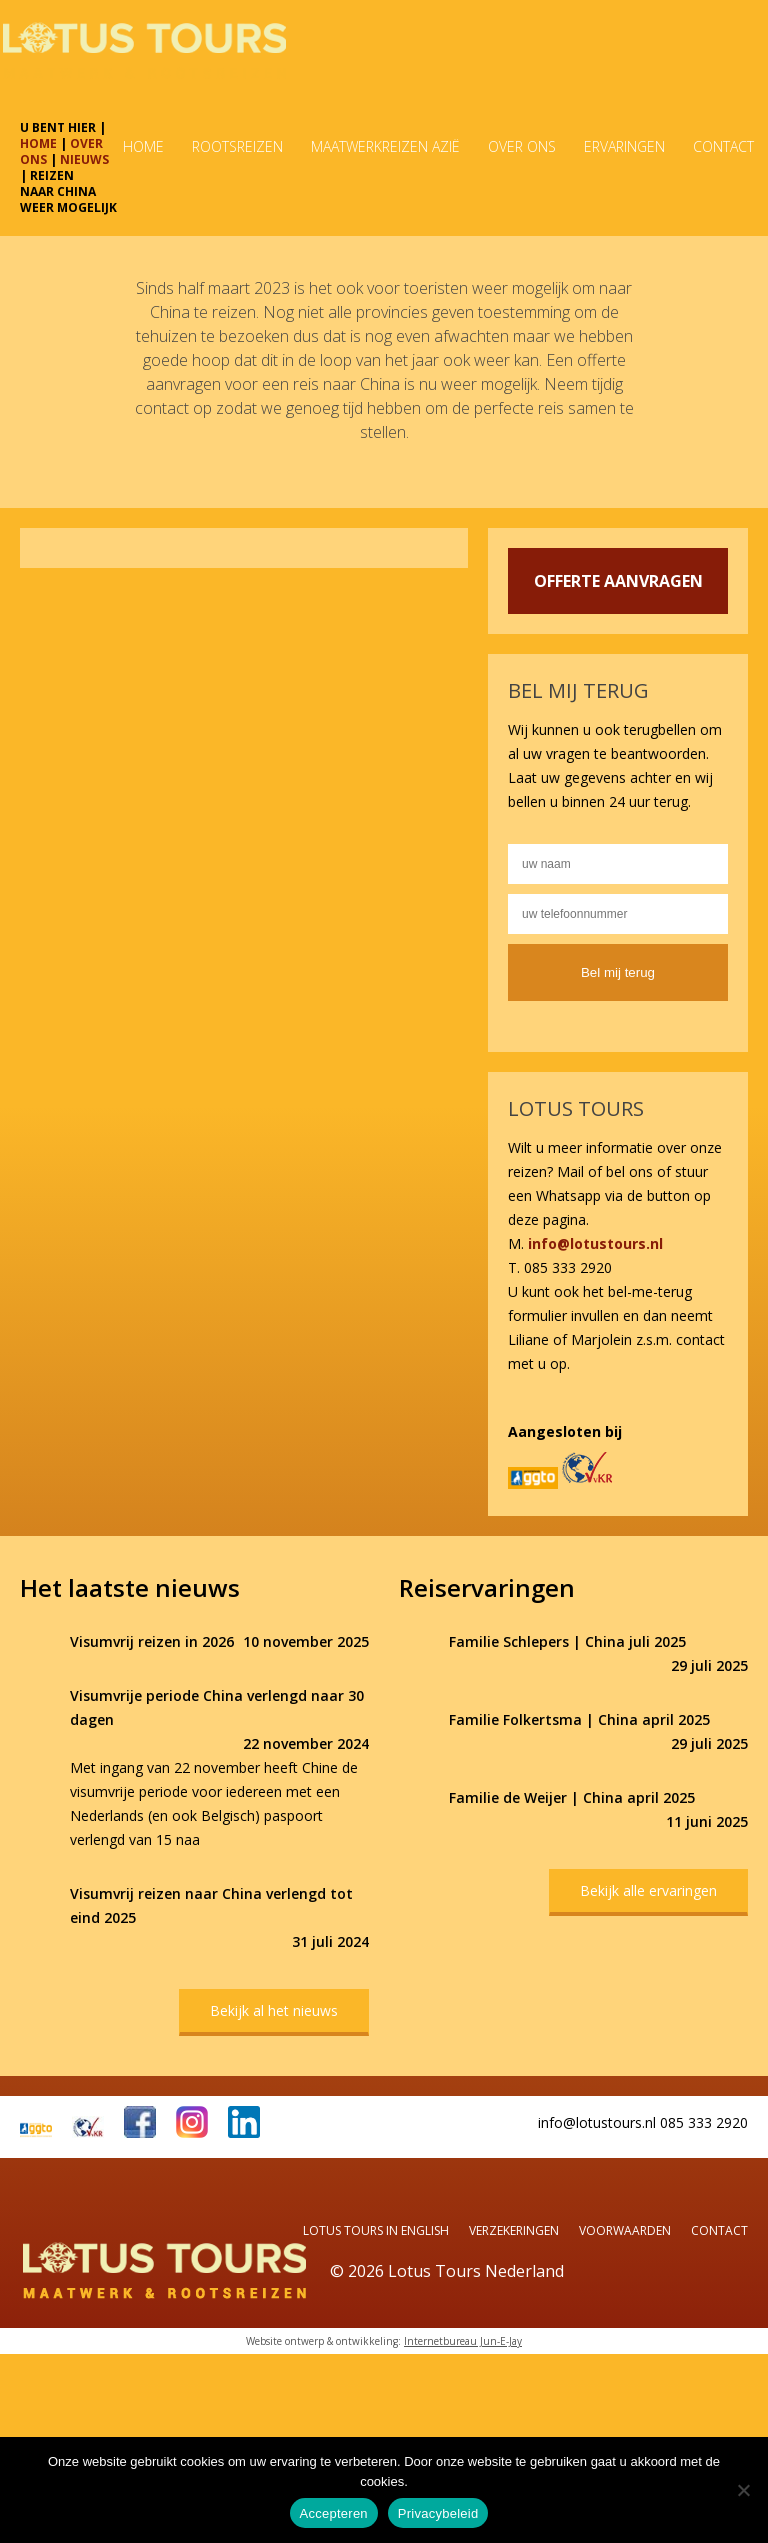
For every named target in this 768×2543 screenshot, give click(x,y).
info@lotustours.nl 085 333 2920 (643, 2122)
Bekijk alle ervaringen (648, 1890)
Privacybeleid (438, 2513)
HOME (38, 143)
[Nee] (743, 2490)
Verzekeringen (514, 2230)
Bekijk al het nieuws (274, 2010)
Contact (719, 2230)
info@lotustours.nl (595, 1243)
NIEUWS (84, 159)
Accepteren (334, 2513)
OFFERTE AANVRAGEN (618, 581)
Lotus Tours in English (376, 2230)
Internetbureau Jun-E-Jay (463, 2341)
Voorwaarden (625, 2230)
